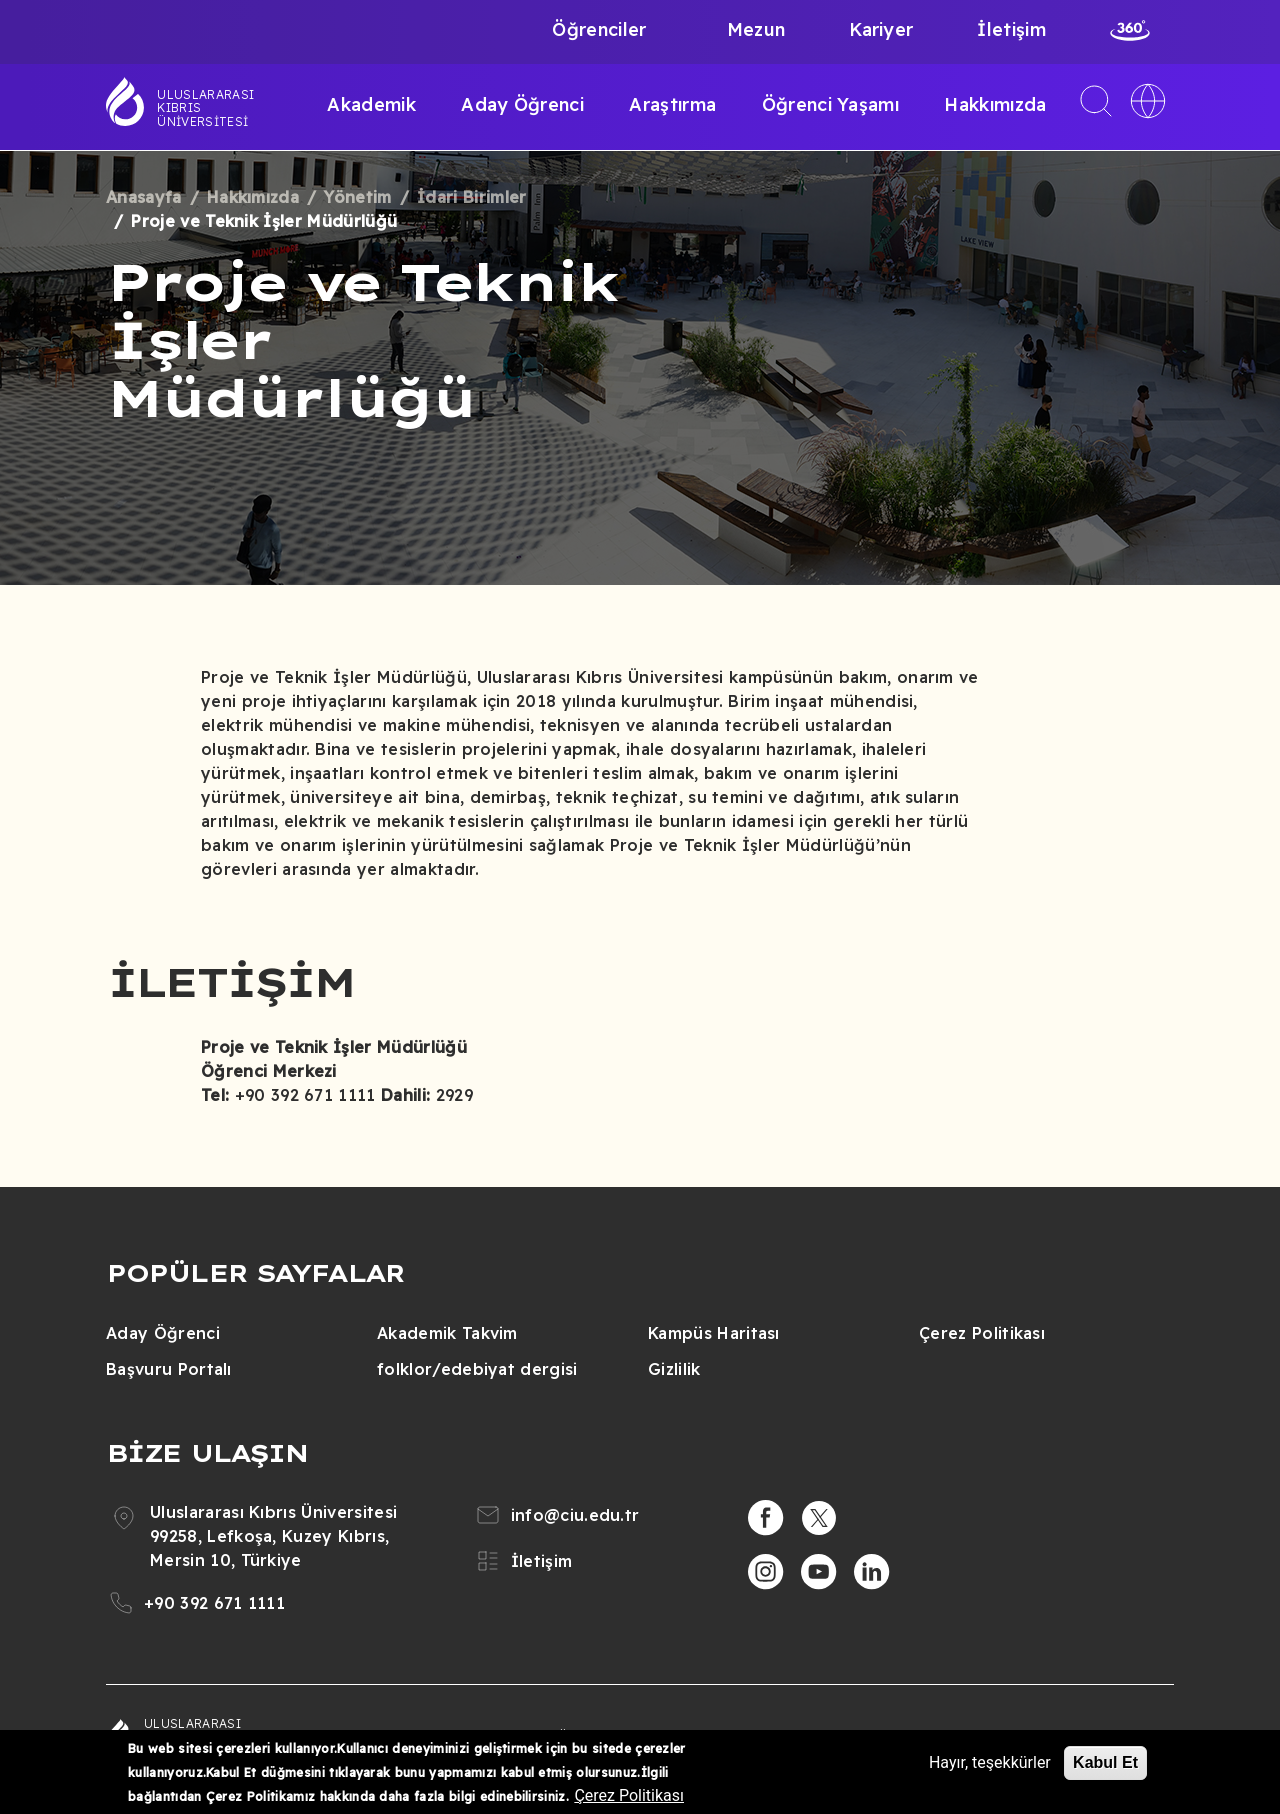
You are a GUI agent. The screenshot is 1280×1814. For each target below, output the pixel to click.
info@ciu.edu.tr (575, 1515)
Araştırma (672, 104)
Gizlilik (674, 1369)
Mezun (756, 29)
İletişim (1011, 29)
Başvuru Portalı (169, 1369)
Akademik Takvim (447, 1333)
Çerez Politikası (982, 1333)
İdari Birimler (471, 197)
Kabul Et (1105, 1762)
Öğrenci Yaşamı (830, 104)
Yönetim (357, 197)
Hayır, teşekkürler (990, 1762)
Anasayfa (144, 197)
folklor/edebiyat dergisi (477, 1369)
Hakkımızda (995, 104)
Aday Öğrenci (522, 104)
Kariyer (881, 29)
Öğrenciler (599, 29)
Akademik (371, 104)
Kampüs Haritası (714, 1333)
